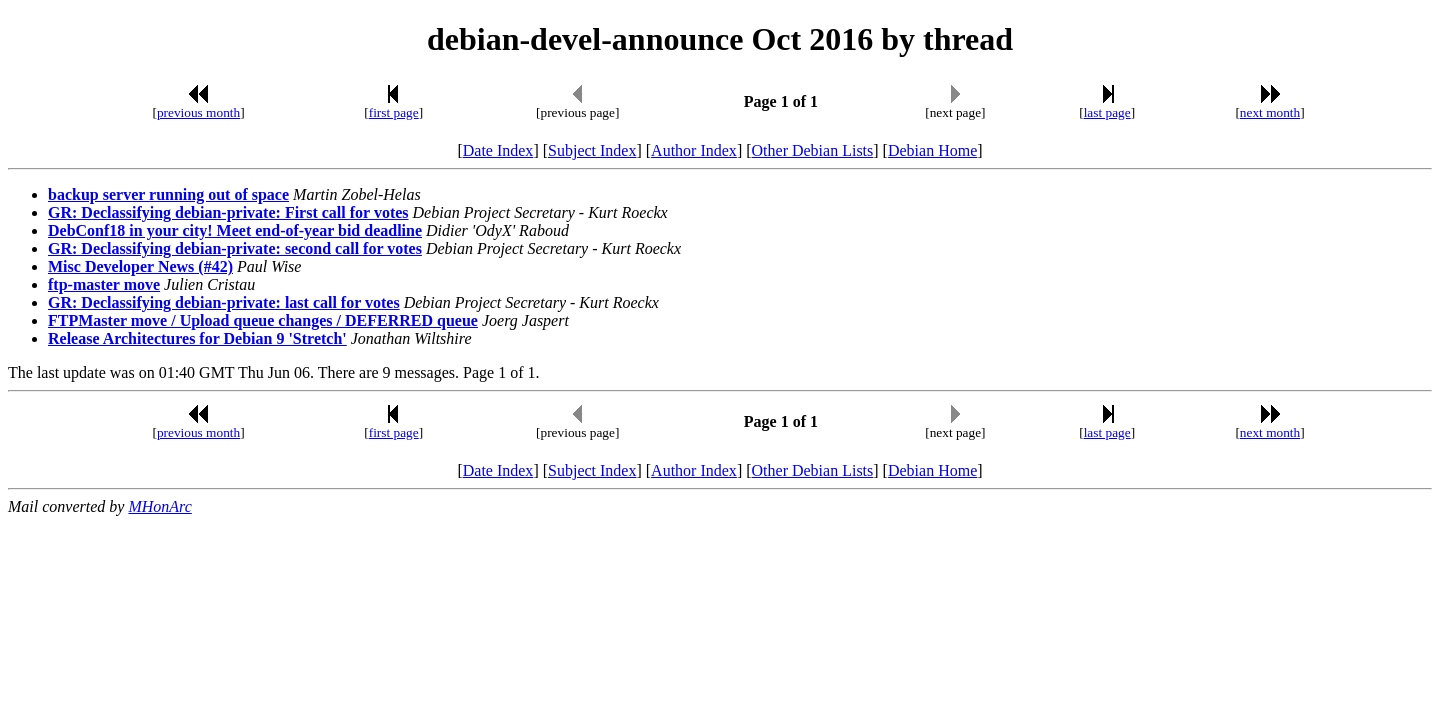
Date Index (498, 150)
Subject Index (592, 150)
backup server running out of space (168, 194)
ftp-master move (104, 284)
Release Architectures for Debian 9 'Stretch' (197, 338)
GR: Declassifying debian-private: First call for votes (228, 212)
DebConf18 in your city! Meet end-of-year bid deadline (235, 230)
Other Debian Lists (813, 150)
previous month (198, 112)
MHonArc (159, 506)
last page (1107, 112)
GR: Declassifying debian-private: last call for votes (224, 302)
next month (1270, 112)
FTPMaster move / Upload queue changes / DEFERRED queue (263, 320)
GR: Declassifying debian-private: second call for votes (235, 248)
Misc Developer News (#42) (140, 266)
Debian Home (932, 150)
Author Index (694, 150)
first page (394, 112)
